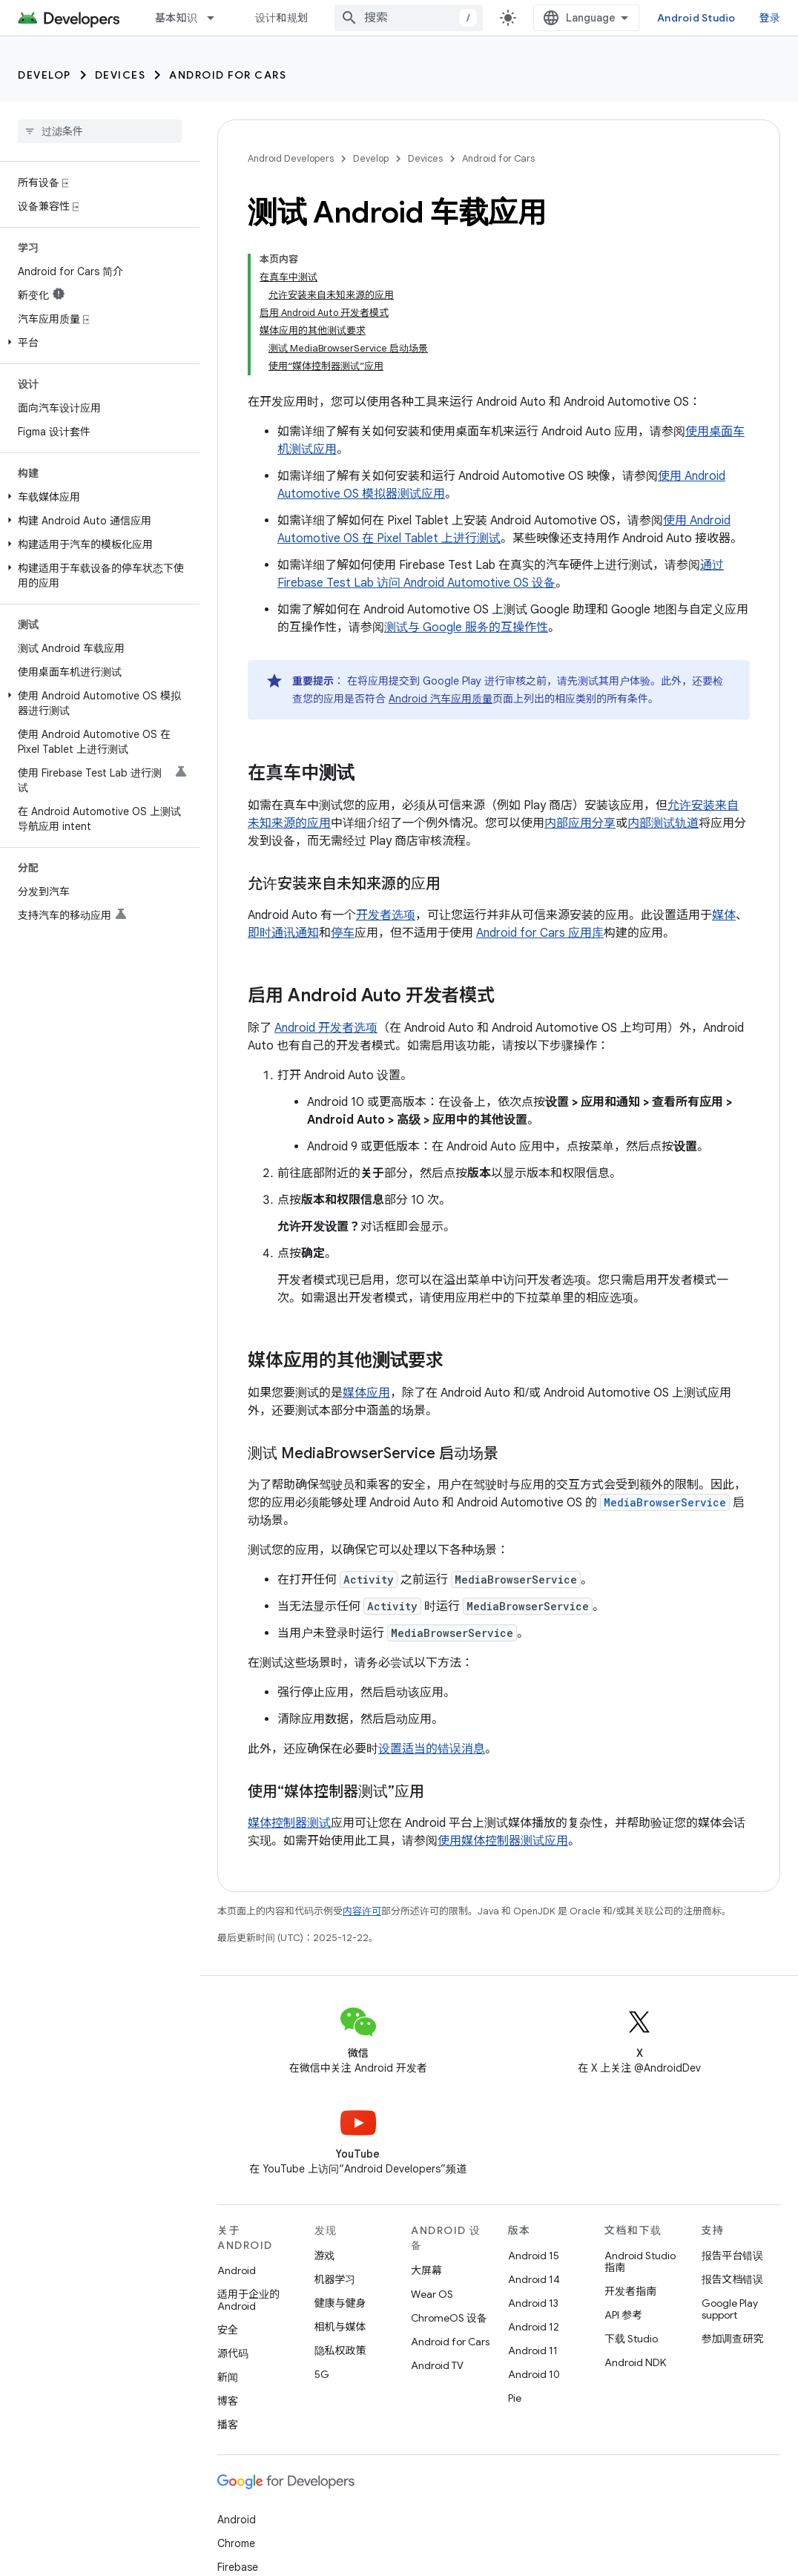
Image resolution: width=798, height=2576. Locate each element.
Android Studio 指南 (640, 2261)
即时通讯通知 (283, 933)
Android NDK (635, 2362)
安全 (227, 2329)
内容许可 (362, 1911)
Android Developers (291, 158)
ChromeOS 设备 (449, 2318)
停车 (343, 933)
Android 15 (533, 2255)
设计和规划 (281, 17)
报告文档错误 (733, 2279)
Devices (120, 75)
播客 (227, 2424)
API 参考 (623, 2315)
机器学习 (335, 2279)
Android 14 (534, 2279)
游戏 (324, 2255)
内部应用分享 (580, 823)
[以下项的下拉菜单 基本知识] (217, 18)
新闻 (227, 2377)
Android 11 (533, 2350)
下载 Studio (631, 2338)
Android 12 (533, 2326)
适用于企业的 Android (248, 2300)
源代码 (232, 2353)
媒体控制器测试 (289, 1823)
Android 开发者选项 (325, 1028)
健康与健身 (340, 2303)
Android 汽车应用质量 (440, 698)
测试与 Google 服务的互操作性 (466, 627)
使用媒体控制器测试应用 (503, 1841)
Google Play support (730, 2309)
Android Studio (709, 17)
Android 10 (534, 2374)
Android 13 (533, 2303)
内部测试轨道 (663, 823)
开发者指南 (630, 2291)
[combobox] (421, 17)
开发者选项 (385, 915)
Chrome (236, 2543)
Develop (44, 75)
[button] (97, 343)
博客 (227, 2401)
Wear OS (432, 2294)
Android (236, 2270)
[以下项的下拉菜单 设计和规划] (328, 18)
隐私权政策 (340, 2350)
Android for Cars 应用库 (540, 933)
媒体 (724, 915)
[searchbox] (100, 131)
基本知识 (176, 17)
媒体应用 (366, 1393)
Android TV (437, 2365)
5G (321, 2374)
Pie (514, 2398)
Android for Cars (227, 75)
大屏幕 (426, 2270)
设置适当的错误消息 (431, 1749)
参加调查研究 (733, 2338)
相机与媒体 (340, 2326)
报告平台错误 (733, 2255)
